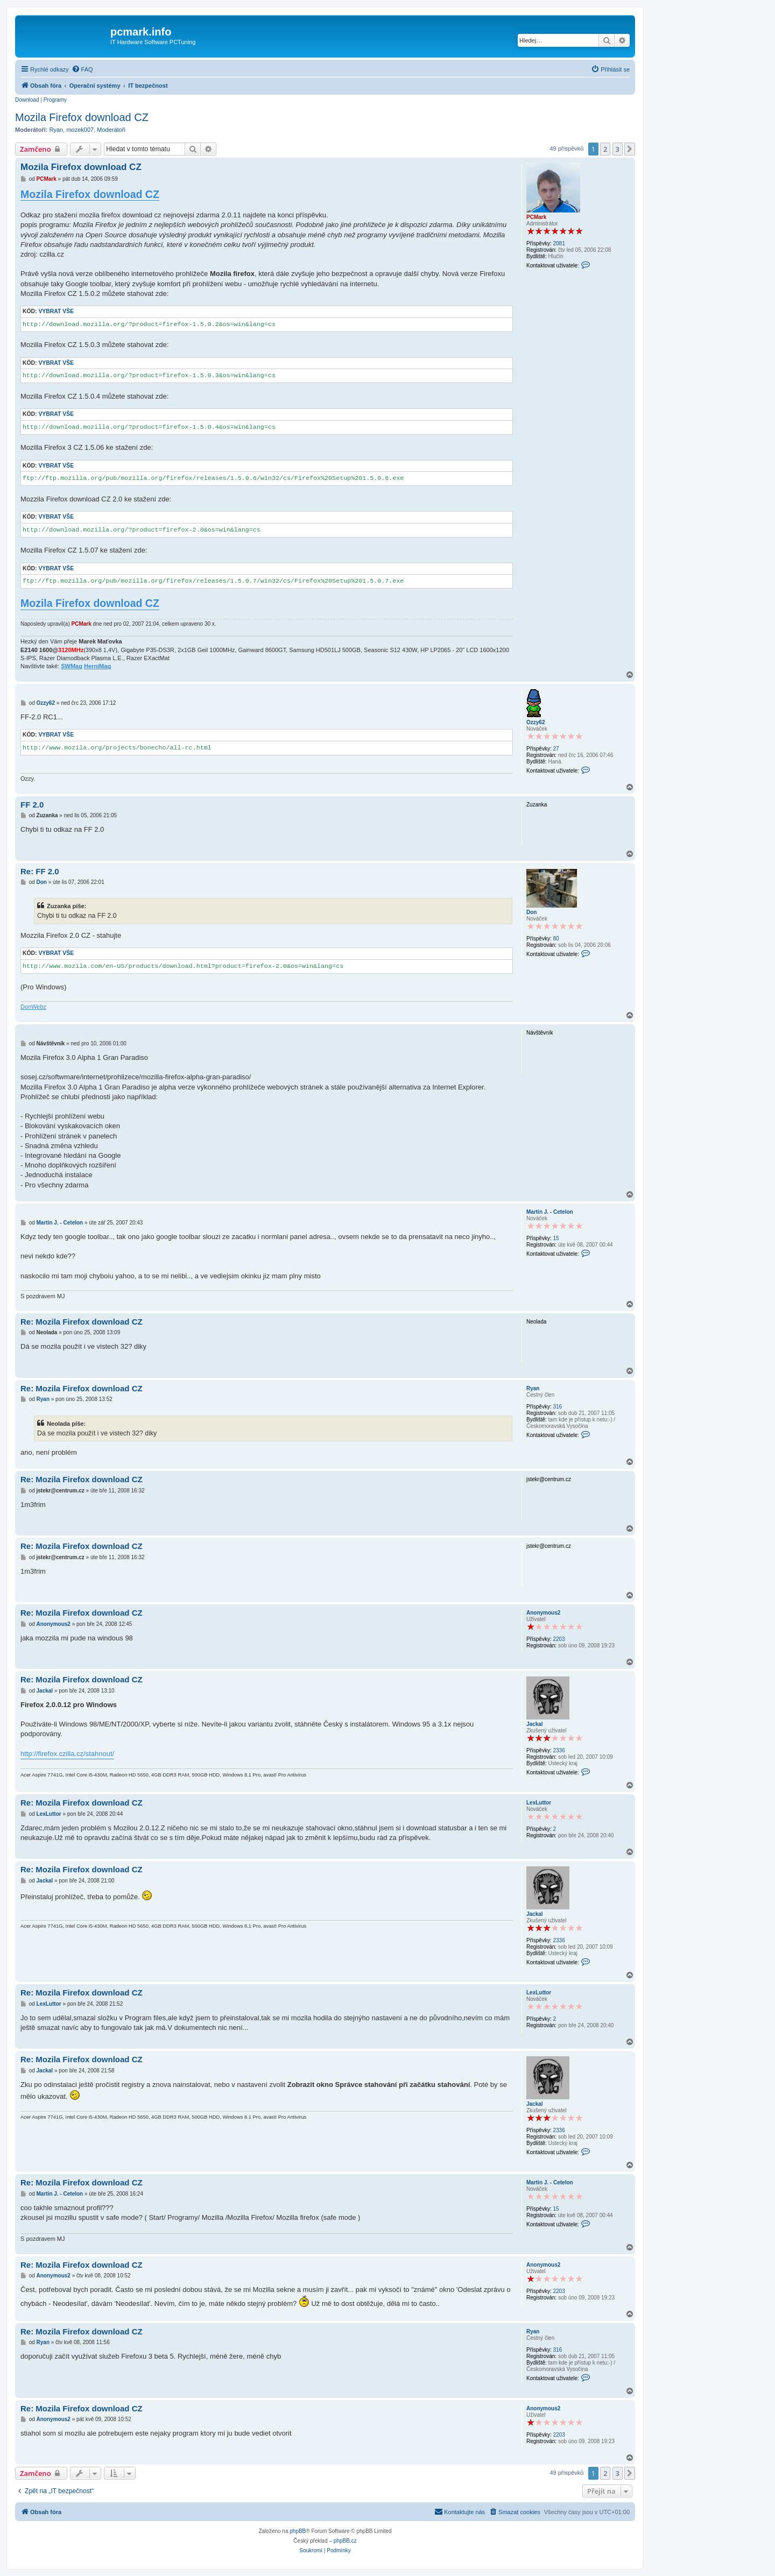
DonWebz (33, 1006)
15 (556, 1238)
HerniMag (97, 666)
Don (531, 912)
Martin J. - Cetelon (549, 1212)
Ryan (57, 129)
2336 (559, 1750)
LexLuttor (538, 1803)
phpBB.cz (345, 2541)
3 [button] (617, 149)
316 (557, 1407)
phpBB (298, 2531)
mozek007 (80, 129)
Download (27, 100)
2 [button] (605, 149)
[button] (629, 149)
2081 (559, 243)
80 (556, 939)
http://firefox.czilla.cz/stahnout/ (67, 1754)
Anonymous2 (543, 1613)
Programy (55, 100)
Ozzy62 (535, 722)
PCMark (536, 217)
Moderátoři (111, 129)
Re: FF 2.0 (39, 871)
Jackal (534, 1724)
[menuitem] (82, 69)
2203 (559, 1639)
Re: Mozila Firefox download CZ (81, 1321)
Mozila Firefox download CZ (82, 117)
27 (556, 749)
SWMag (71, 666)
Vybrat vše (56, 311)
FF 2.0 (32, 804)
